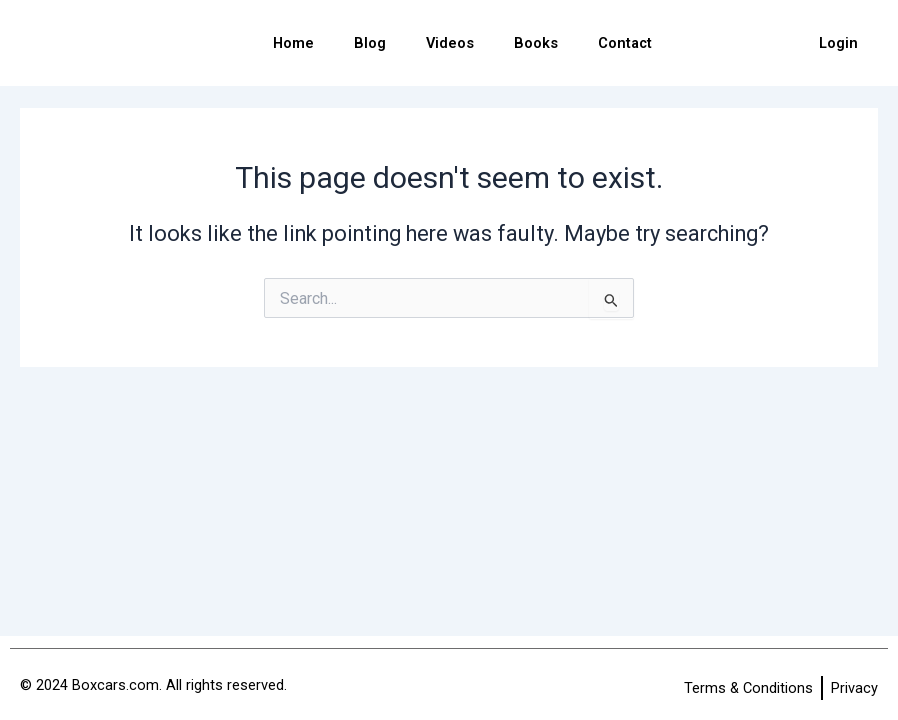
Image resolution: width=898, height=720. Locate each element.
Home (293, 43)
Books (536, 43)
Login (838, 43)
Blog (370, 43)
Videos (450, 43)
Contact (625, 43)
